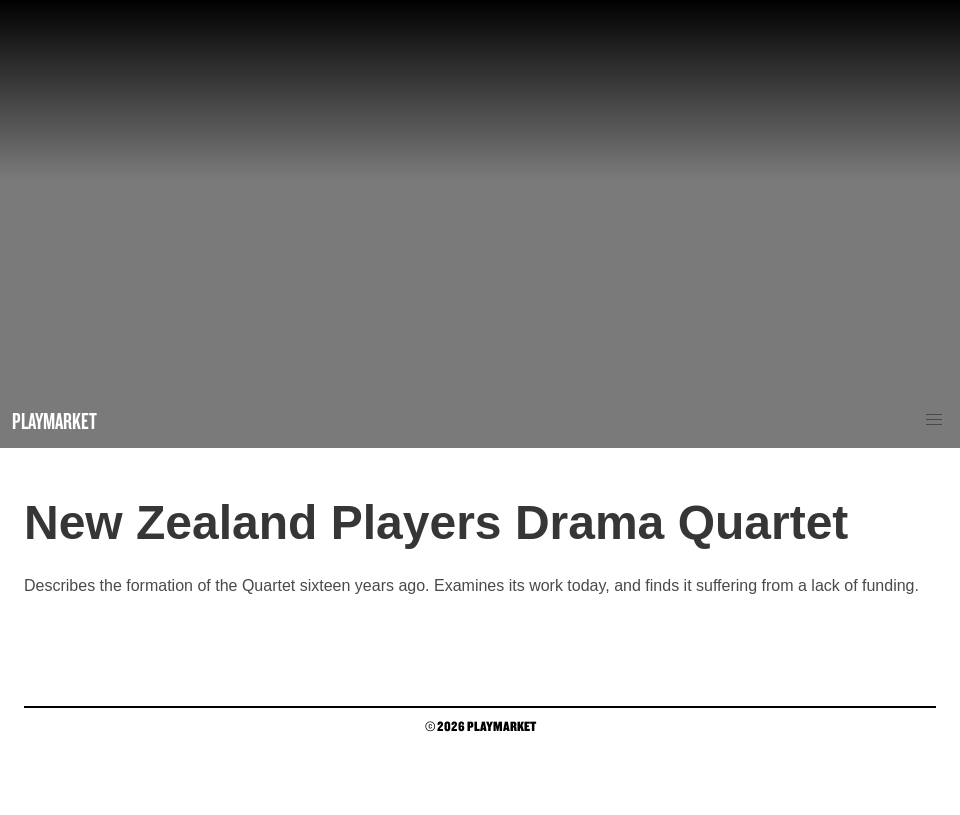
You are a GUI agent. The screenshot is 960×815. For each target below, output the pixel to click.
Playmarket (54, 420)
